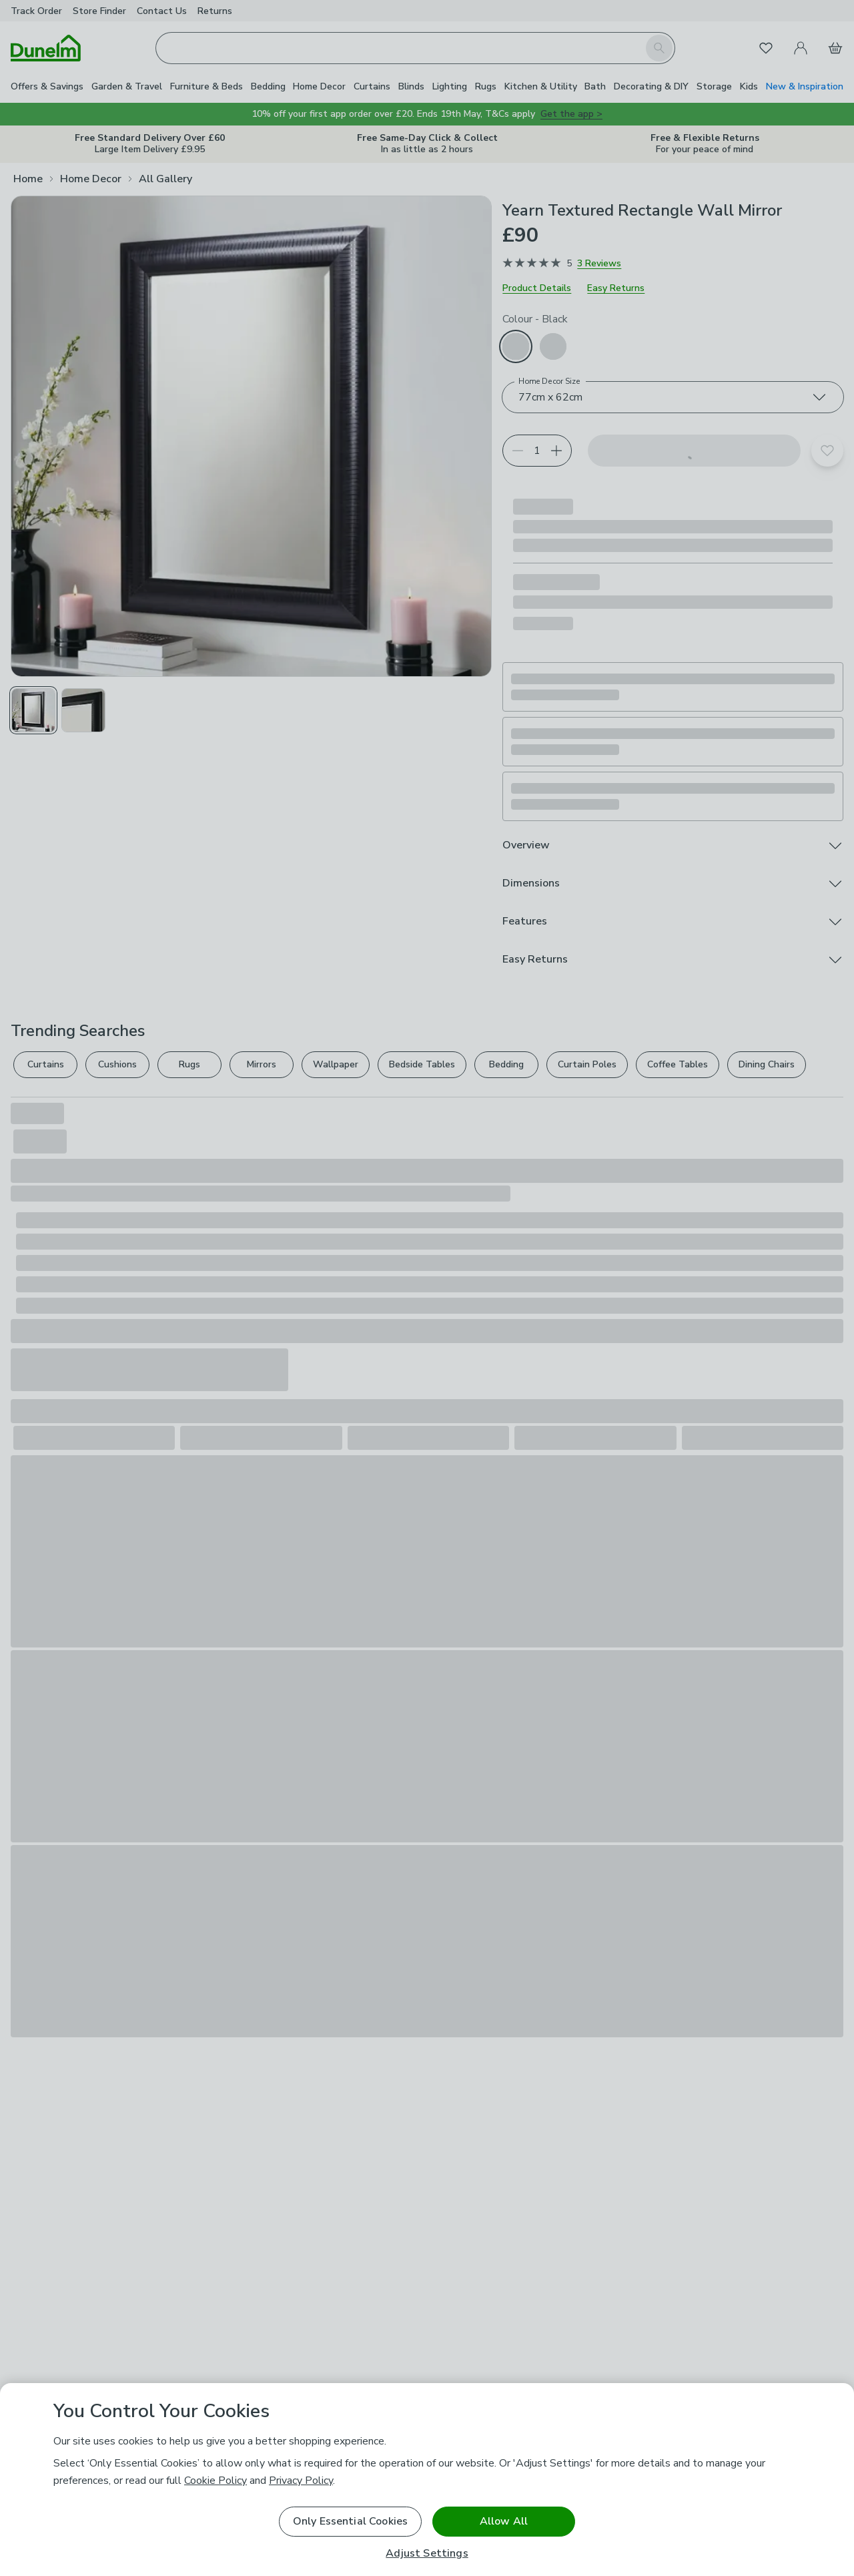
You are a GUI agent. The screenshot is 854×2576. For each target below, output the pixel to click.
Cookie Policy (215, 2480)
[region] (427, 2479)
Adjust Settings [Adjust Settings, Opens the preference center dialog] (427, 2553)
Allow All (504, 2521)
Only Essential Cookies (350, 2521)
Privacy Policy (301, 2480)
